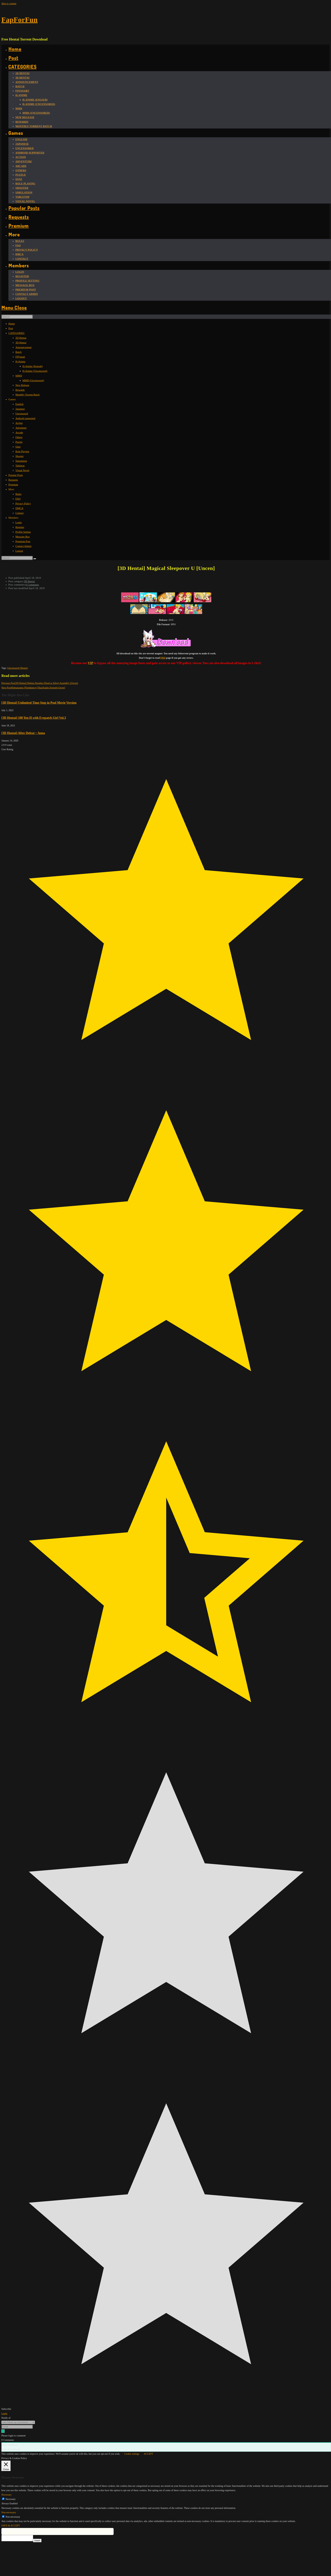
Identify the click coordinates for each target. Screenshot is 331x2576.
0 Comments (32, 584)
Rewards (20, 390)
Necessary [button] (6, 2494)
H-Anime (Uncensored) (34, 371)
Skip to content (8, 3)
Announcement (23, 347)
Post (10, 328)
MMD (18, 375)
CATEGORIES (16, 333)
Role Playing (22, 451)
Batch (18, 352)
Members (13, 517)
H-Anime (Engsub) (32, 366)
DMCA (19, 508)
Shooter (19, 456)
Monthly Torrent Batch (27, 394)
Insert (41, 2541)
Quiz (18, 446)
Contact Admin (23, 546)
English (19, 404)
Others (18, 437)
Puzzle (18, 442)
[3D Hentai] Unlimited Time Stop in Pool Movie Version (38, 702)
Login (18, 522)
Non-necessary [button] (8, 2512)
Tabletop (20, 465)
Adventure (20, 427)
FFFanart (20, 356)
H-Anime (20, 361)
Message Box (22, 536)
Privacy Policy (23, 503)
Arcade (19, 432)
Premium (13, 484)
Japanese (20, 408)
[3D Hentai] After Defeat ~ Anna (23, 733)
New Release (22, 385)
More (11, 489)
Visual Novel (22, 470)
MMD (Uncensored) (33, 380)
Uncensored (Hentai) (17, 668)
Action (19, 423)
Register (19, 527)
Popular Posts (15, 475)
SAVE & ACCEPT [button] (10, 2525)
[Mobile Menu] (14, 307)
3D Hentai (20, 342)
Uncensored (21, 413)
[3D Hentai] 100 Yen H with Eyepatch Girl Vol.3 (33, 718)
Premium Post (22, 541)
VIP (90, 663)
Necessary (11, 2499)
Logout (19, 550)
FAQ (18, 498)
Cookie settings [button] (131, 2454)
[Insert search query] (17, 317)
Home (11, 323)
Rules (18, 494)
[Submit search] (34, 558)
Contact (19, 513)
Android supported (25, 418)
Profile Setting (23, 532)
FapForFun (19, 20)
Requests (13, 479)
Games (12, 399)
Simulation (21, 461)
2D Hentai (20, 337)
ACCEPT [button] (148, 2454)
